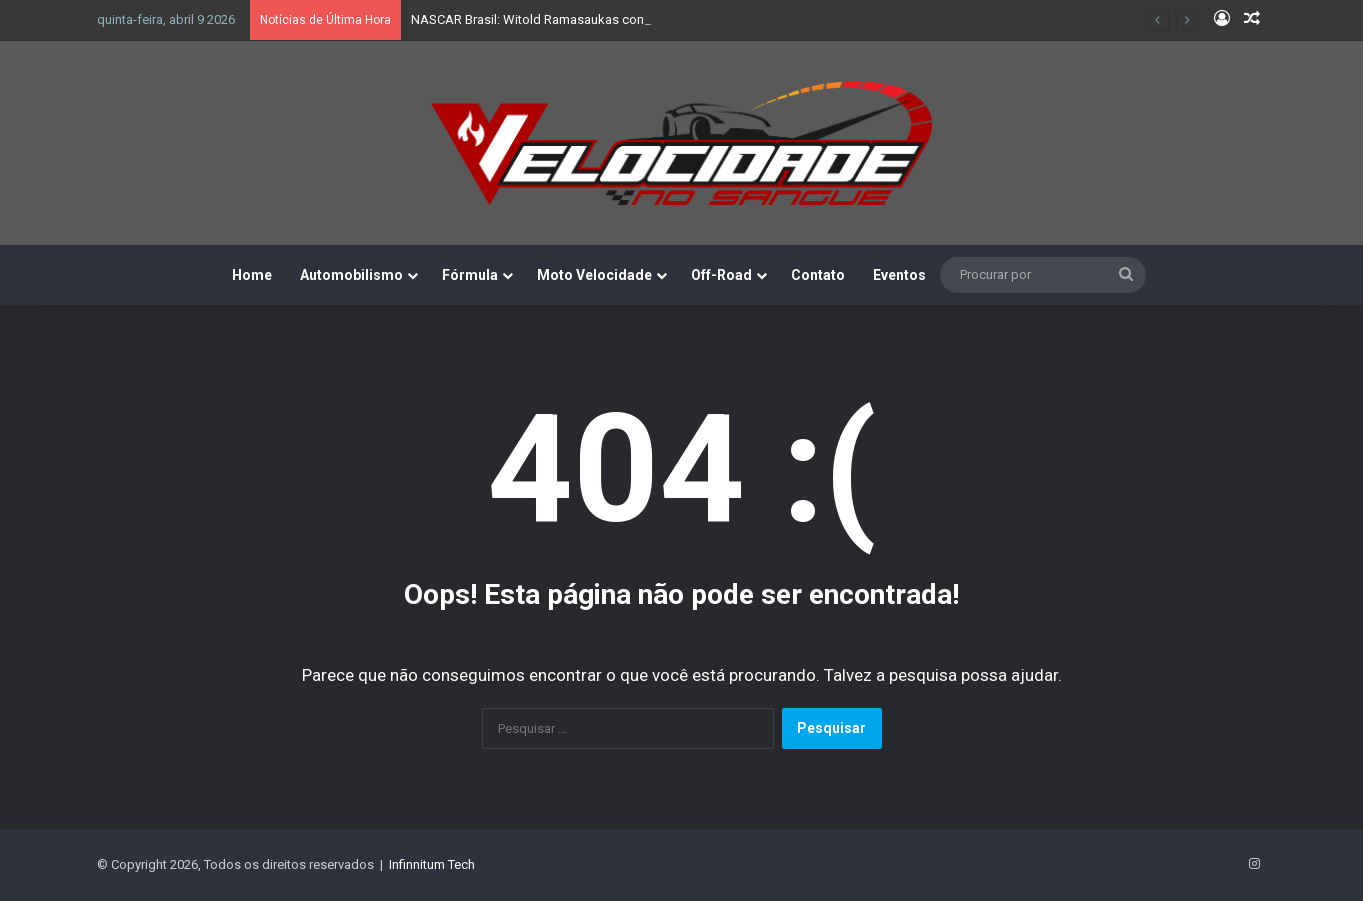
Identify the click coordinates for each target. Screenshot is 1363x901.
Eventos (899, 275)
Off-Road (721, 275)
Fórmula (470, 275)
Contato (818, 275)
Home (252, 275)
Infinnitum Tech (432, 864)
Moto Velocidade (594, 275)
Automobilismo (351, 275)
